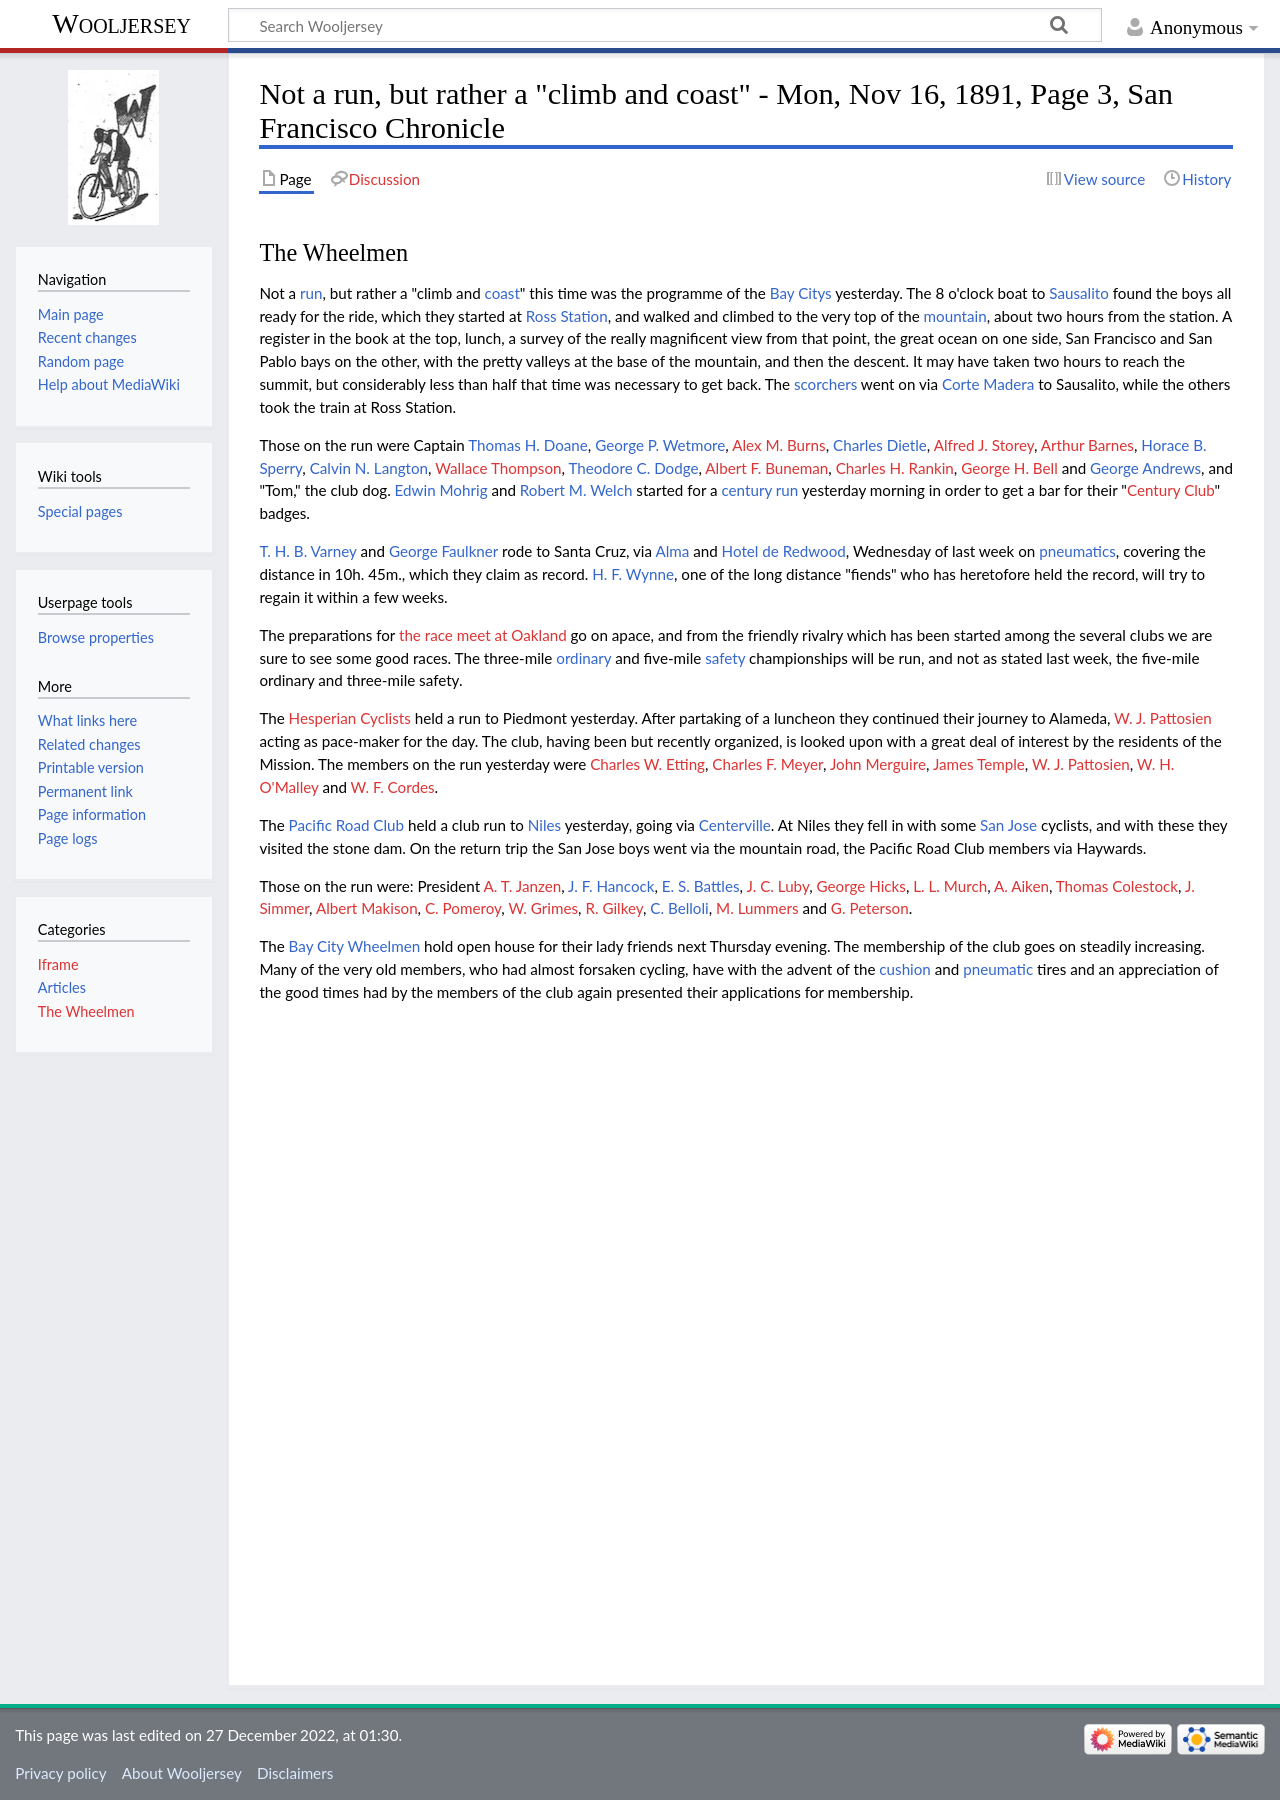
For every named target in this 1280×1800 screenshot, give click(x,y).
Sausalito (1079, 293)
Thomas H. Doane (528, 445)
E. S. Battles (701, 886)
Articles (62, 987)
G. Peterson (870, 908)
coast (502, 293)
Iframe (58, 964)
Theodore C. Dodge (633, 468)
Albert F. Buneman (766, 468)
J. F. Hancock (611, 886)
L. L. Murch (950, 886)
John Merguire (878, 764)
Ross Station (567, 316)
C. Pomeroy (463, 908)
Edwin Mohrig (441, 490)
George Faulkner (443, 551)
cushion (905, 969)
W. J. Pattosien (1163, 718)
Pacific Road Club (346, 825)
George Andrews (1145, 468)
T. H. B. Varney (307, 551)
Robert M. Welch (576, 490)
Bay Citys (801, 293)
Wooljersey (121, 23)
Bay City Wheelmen (355, 946)
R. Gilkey (614, 908)
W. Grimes (543, 908)
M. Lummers (757, 908)
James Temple (979, 764)
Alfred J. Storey (984, 445)
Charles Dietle (880, 445)
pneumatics (1077, 551)
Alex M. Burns (779, 445)
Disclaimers (295, 1773)
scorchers (825, 384)
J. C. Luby (777, 886)
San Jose (1008, 825)
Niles (544, 825)
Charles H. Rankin (895, 468)
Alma (672, 551)
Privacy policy (60, 1773)
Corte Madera (988, 384)
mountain (955, 316)
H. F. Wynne (633, 574)
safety (725, 658)
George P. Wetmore (660, 445)
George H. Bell (1009, 468)
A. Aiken (1021, 886)
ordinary (583, 658)
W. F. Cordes (393, 787)
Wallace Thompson (498, 468)
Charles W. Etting (647, 764)
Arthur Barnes (1087, 445)
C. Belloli (679, 908)
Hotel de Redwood (784, 551)
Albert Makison (367, 908)
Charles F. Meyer (767, 764)
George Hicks (861, 886)
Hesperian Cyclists (350, 718)
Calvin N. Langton (369, 468)
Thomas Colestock (1117, 886)
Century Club (1171, 490)
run (311, 293)
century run (759, 490)
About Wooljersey (182, 1773)
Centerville (735, 825)
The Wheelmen (86, 1011)
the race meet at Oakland (483, 635)
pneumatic (998, 969)
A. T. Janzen (523, 886)
